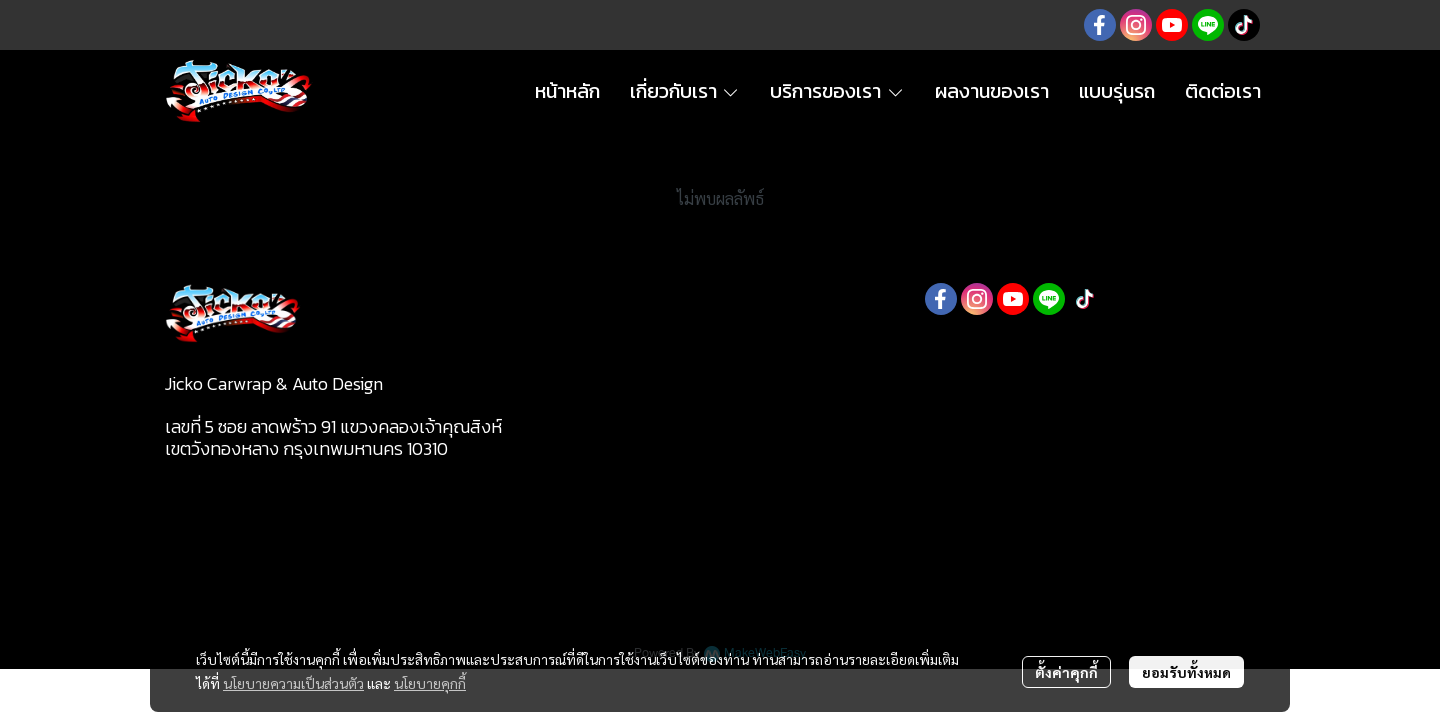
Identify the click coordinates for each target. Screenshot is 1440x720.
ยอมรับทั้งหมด (1186, 672)
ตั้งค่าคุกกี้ (1066, 672)
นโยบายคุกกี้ (430, 683)
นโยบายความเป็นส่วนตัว (293, 683)
